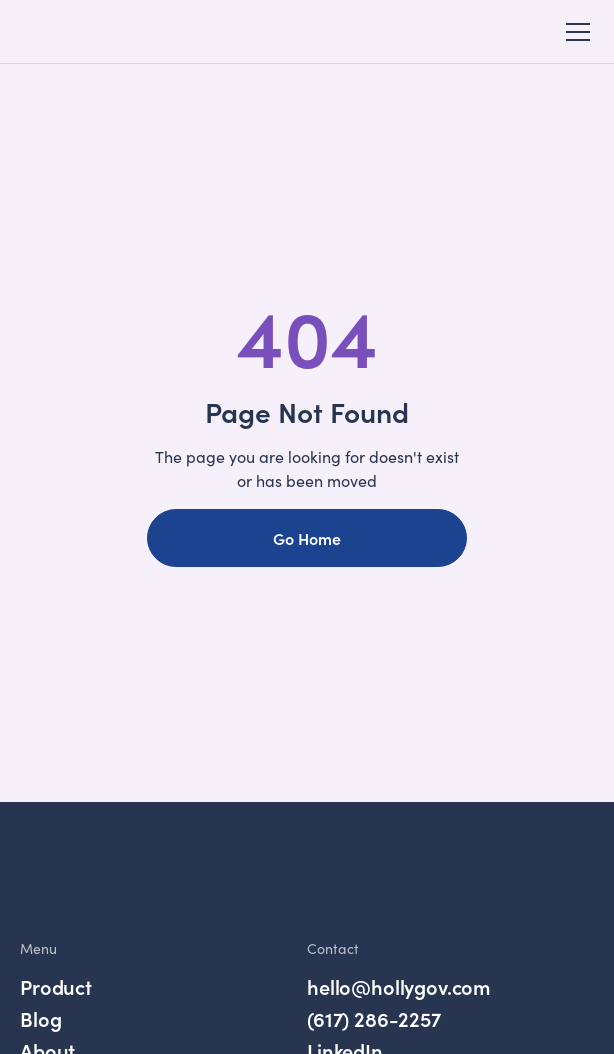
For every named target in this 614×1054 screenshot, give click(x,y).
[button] (574, 32)
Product (56, 987)
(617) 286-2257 (374, 1019)
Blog (40, 1019)
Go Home (307, 538)
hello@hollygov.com (399, 987)
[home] (84, 32)
